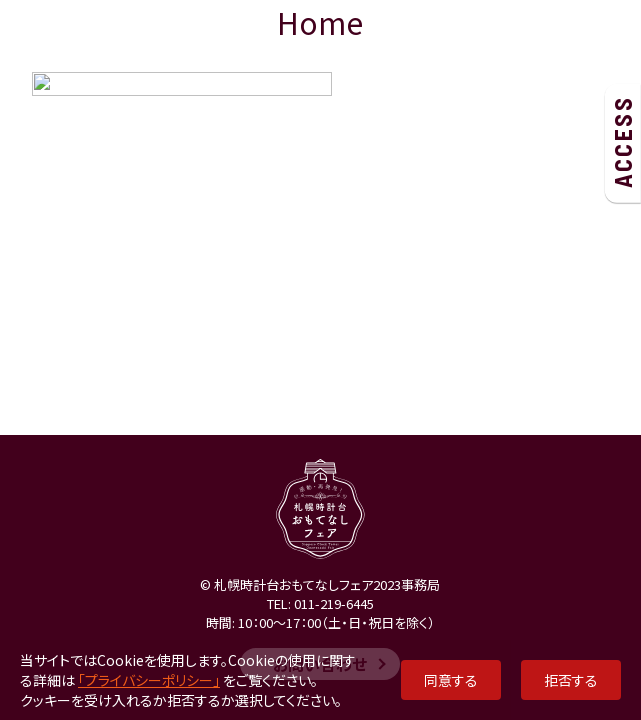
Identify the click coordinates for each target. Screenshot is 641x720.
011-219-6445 (334, 603)
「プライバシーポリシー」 (149, 680)
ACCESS (622, 142)
